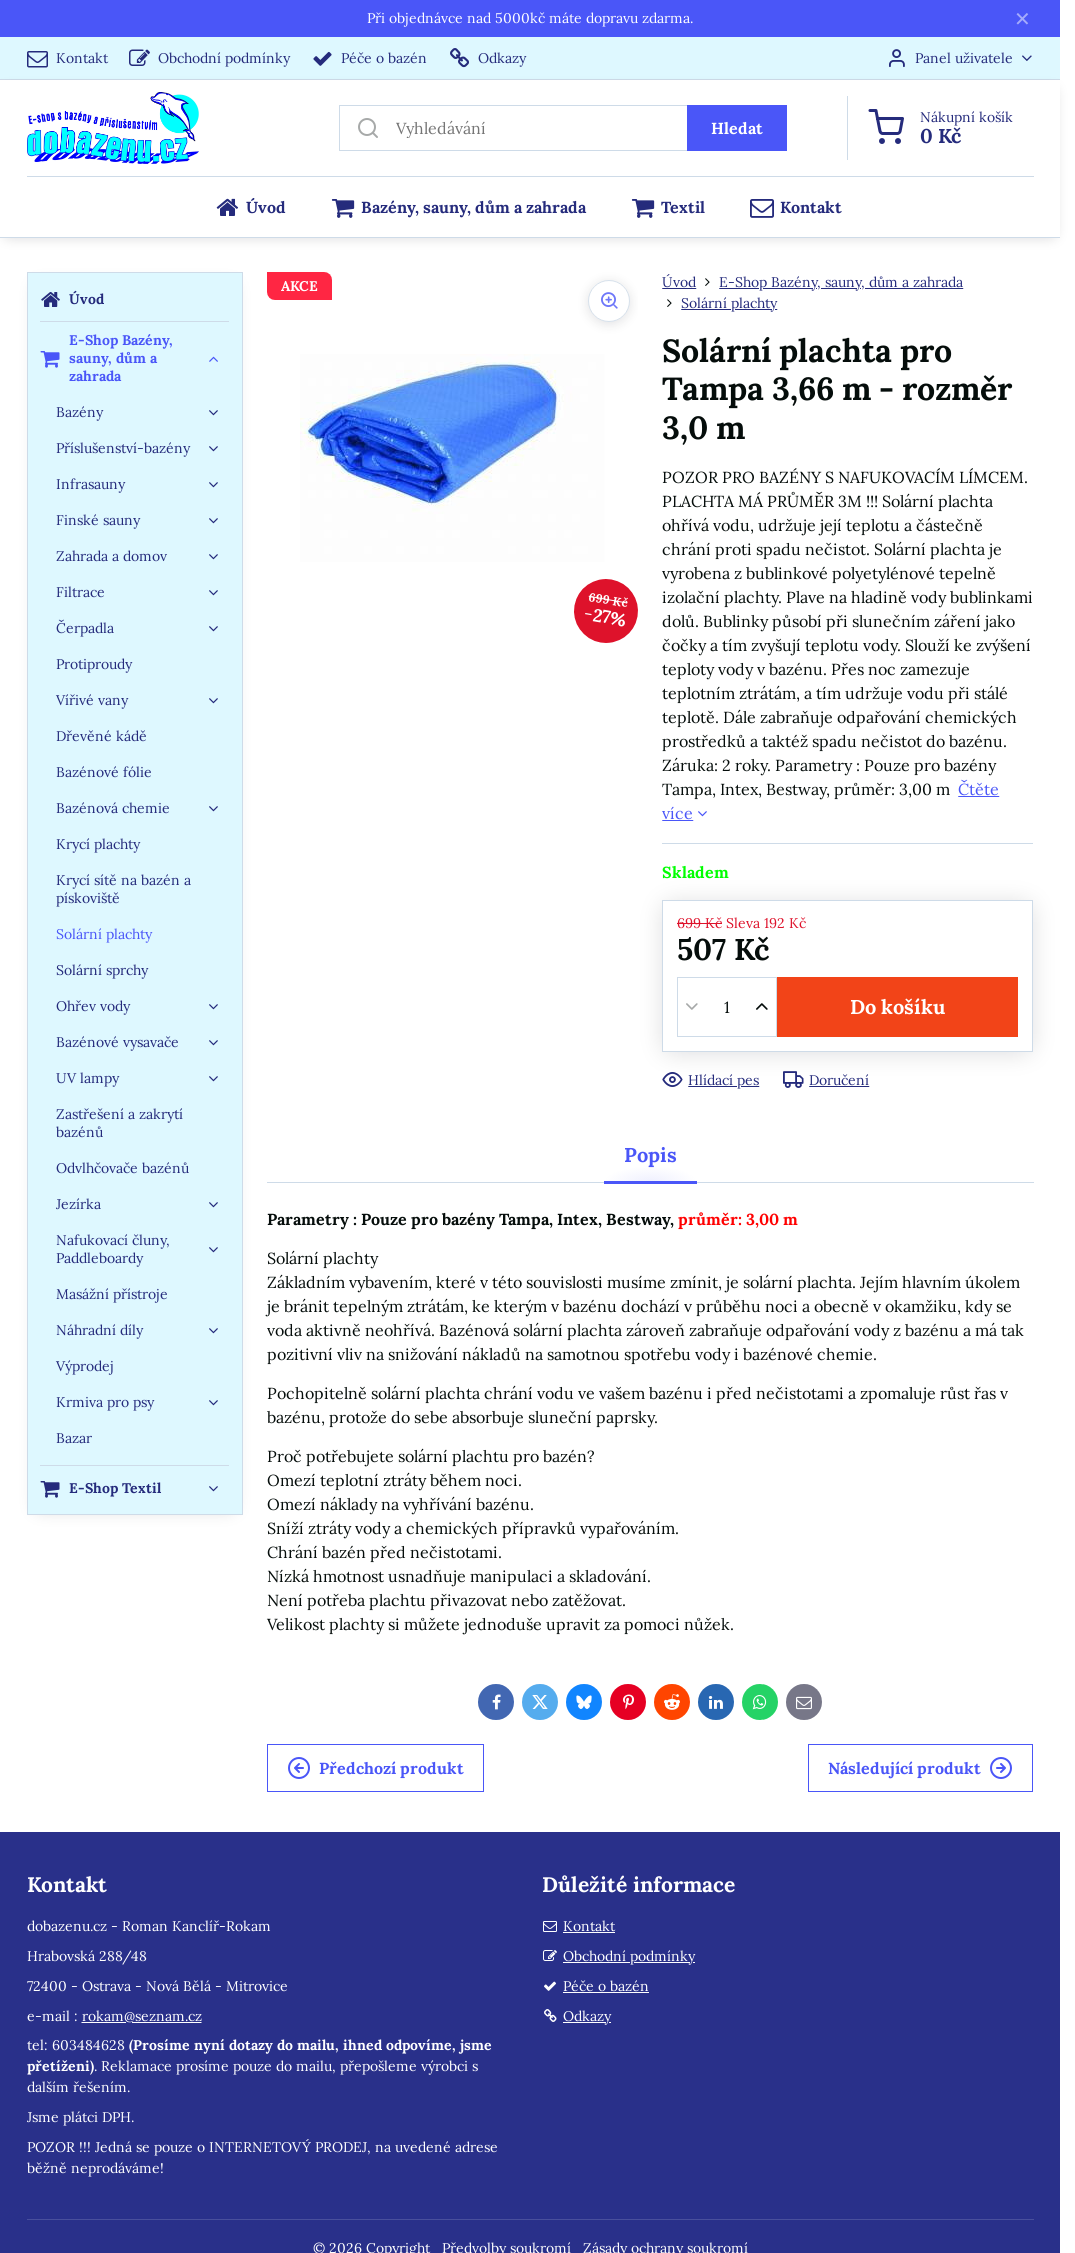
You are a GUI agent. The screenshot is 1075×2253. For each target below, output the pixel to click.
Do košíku (897, 1006)
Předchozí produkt (375, 1768)
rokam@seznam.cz (142, 2016)
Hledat (737, 128)
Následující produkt (920, 1768)
